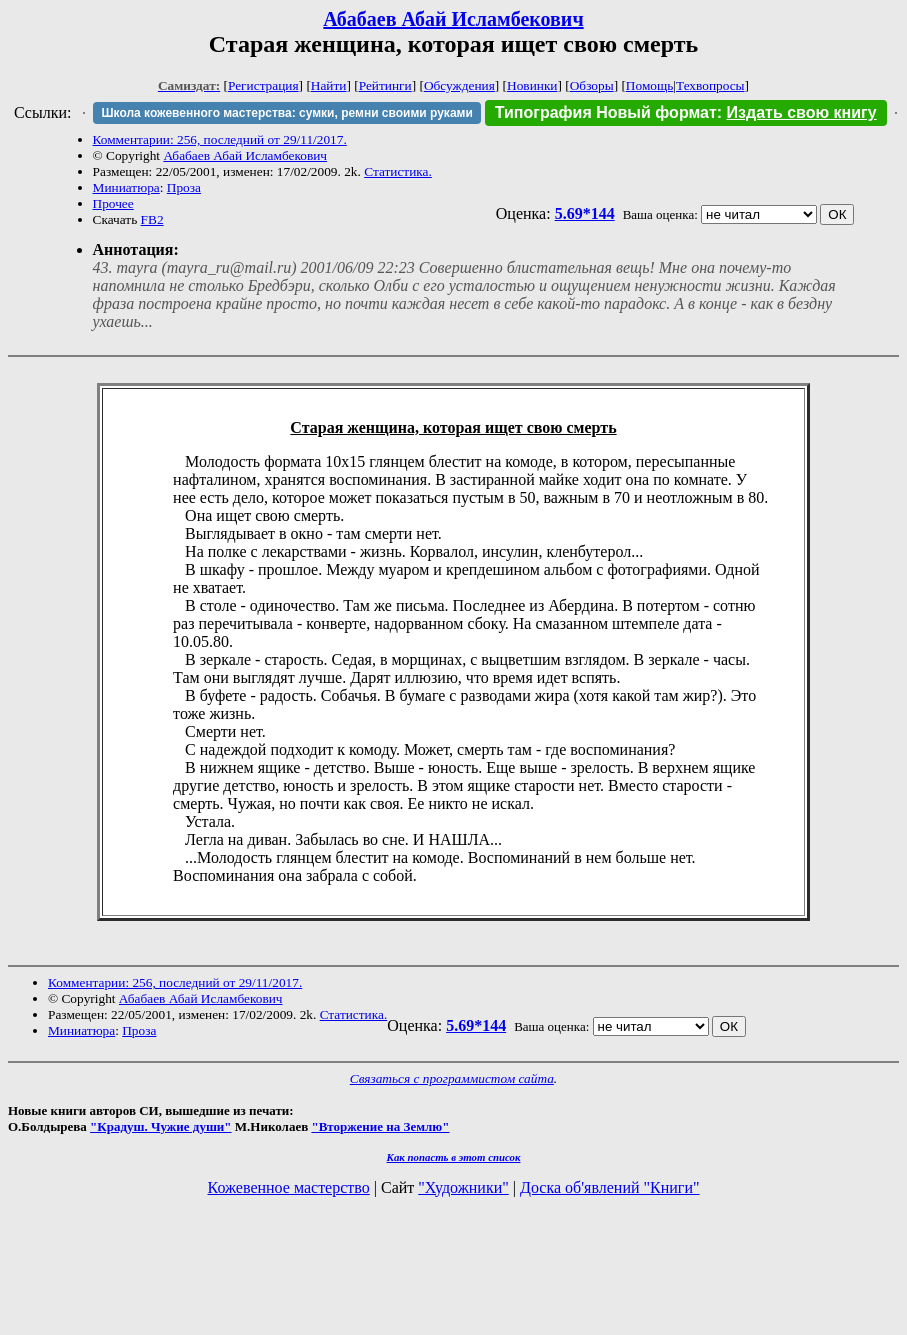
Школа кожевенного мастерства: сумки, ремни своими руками (286, 113)
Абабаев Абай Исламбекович (453, 19)
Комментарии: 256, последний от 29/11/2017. (220, 139)
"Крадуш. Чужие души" (161, 1126)
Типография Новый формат (606, 112)
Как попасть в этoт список (454, 1157)
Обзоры (592, 85)
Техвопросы (710, 85)
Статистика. (398, 171)
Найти (329, 85)
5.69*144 (585, 213)
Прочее (113, 203)
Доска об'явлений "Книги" (610, 1187)
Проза (184, 187)
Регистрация (263, 85)
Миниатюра (126, 187)
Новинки (532, 85)
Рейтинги (385, 85)
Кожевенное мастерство (289, 1187)
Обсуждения (459, 85)
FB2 (152, 219)
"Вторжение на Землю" (380, 1126)
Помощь (649, 85)
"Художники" (463, 1187)
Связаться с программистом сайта (452, 1078)
